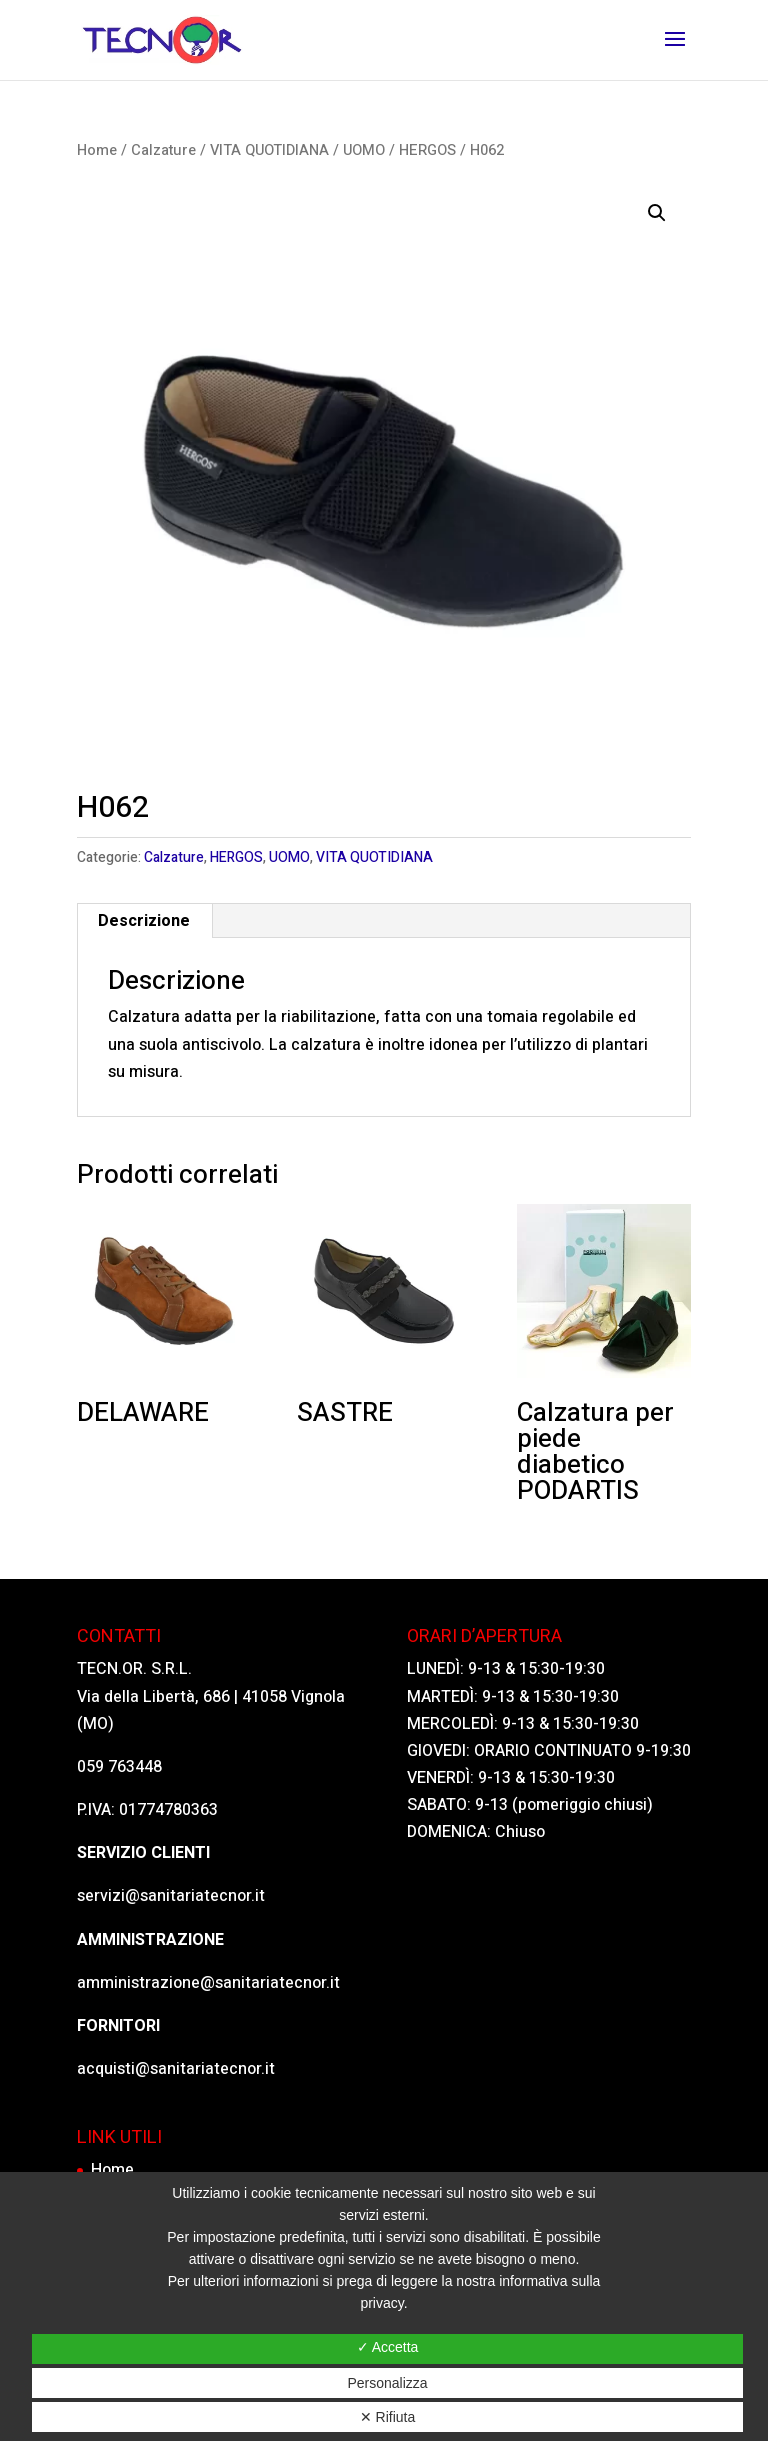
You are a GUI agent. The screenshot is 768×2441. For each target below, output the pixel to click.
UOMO (364, 150)
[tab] (144, 921)
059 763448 (119, 1767)
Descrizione (144, 921)
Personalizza (387, 2383)
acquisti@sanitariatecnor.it (176, 2069)
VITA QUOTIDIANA (269, 150)
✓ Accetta (388, 2347)
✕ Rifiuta (388, 2417)
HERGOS (427, 150)
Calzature (163, 150)
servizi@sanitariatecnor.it (171, 1896)
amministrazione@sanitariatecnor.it (208, 1983)
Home (97, 150)
